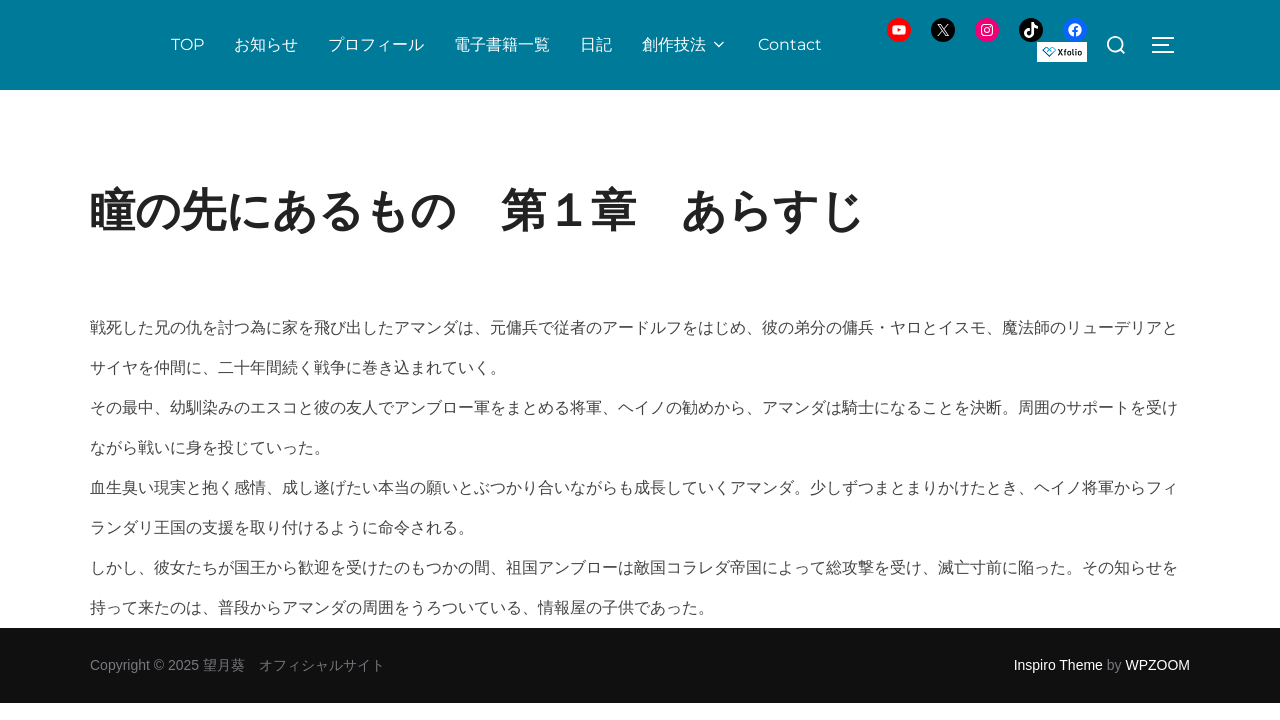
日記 (596, 44)
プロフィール (376, 44)
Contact (790, 44)
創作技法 (685, 44)
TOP (187, 44)
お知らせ (266, 44)
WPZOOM (1157, 665)
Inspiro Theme (1058, 665)
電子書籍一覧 (502, 44)
